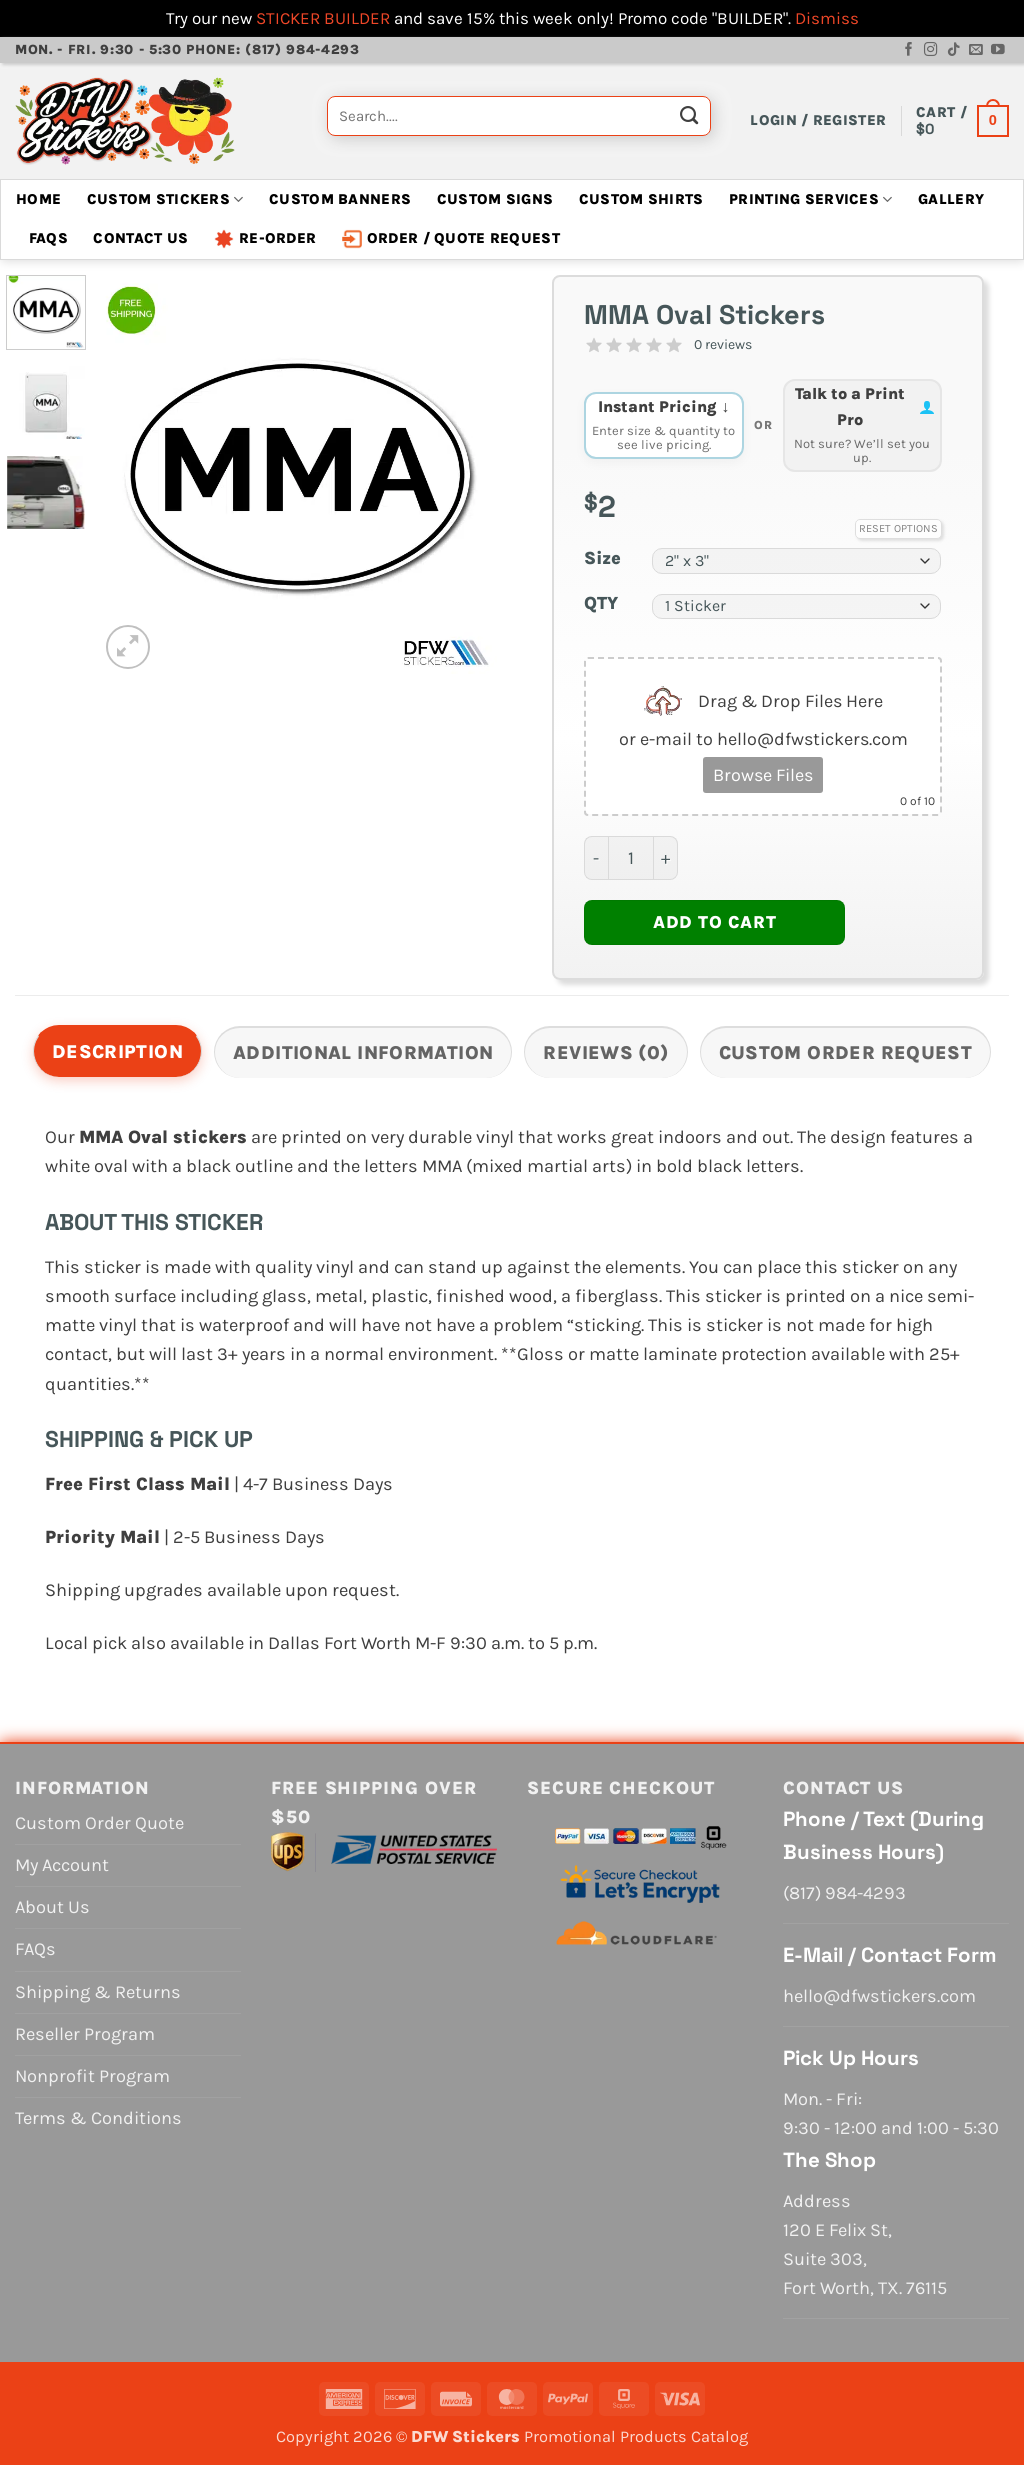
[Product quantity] (631, 858)
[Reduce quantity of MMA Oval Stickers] (596, 858)
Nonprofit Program (92, 2076)
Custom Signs (495, 199)
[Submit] (689, 121)
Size (602, 558)
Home (38, 199)
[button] (818, 120)
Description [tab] (117, 1052)
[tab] (863, 425)
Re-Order (265, 239)
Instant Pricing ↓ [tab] (664, 424)
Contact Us (140, 238)
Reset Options (898, 528)
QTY (601, 603)
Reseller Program (85, 2034)
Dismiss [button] (827, 18)
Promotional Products (605, 2436)
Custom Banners (340, 199)
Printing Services (810, 199)
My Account (62, 1865)
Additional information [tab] (363, 1053)
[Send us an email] (976, 50)
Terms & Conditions (98, 2118)
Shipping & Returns (98, 1992)
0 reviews (723, 344)
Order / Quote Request (451, 239)
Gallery (951, 199)
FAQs (48, 238)
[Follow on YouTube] (998, 50)
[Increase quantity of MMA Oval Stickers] (666, 858)
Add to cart (714, 922)
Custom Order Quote (99, 1823)
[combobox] (519, 116)
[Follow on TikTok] (954, 50)
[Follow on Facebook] (909, 50)
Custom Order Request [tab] (846, 1053)
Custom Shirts (641, 199)
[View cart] (962, 120)
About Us (52, 1907)
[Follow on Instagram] (931, 50)
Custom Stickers (165, 199)
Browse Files (763, 775)
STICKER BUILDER (323, 18)
